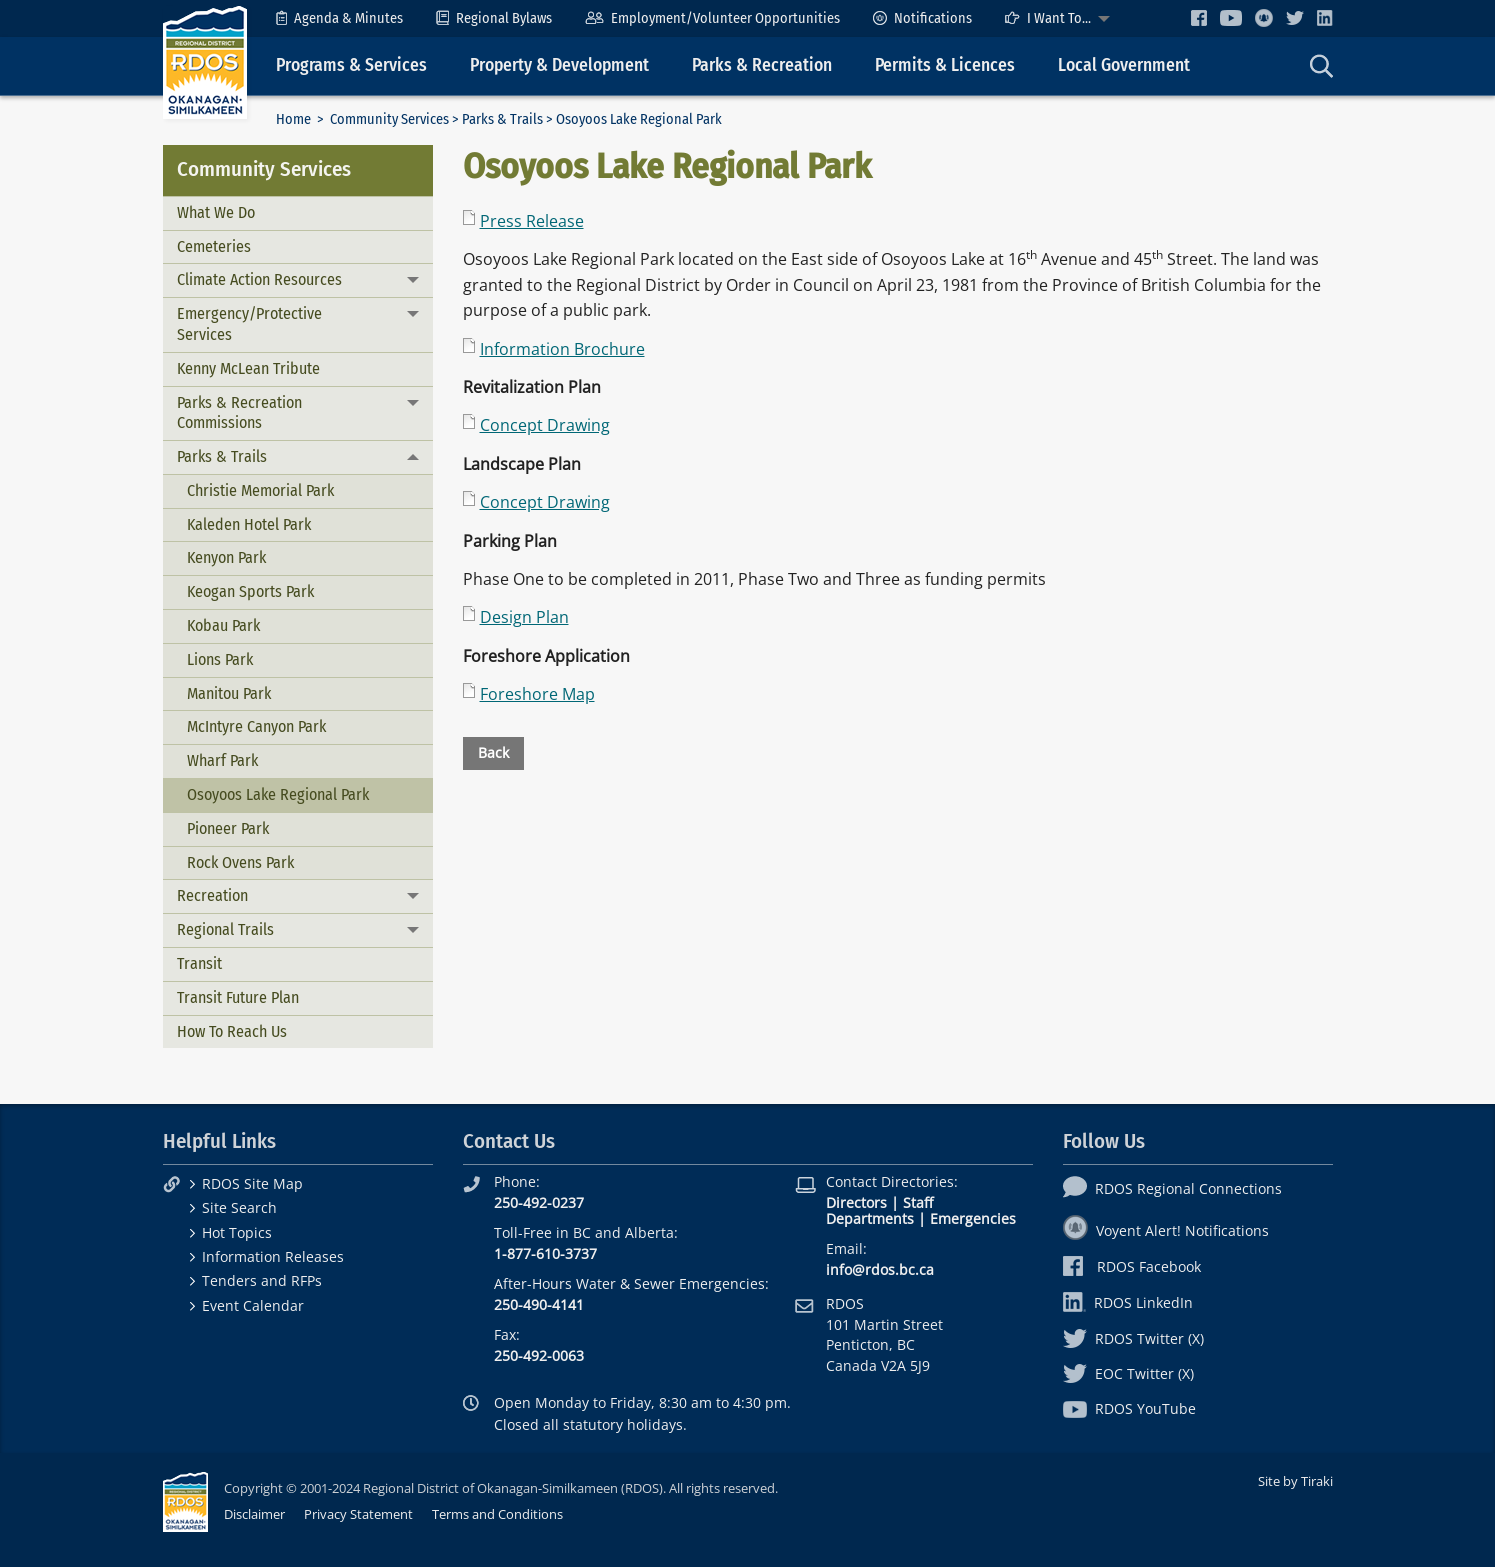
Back (493, 752)
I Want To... (1048, 18)
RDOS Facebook (1132, 1266)
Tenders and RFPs (262, 1280)
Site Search (239, 1207)
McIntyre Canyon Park (256, 726)
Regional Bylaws (494, 18)
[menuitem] (339, 18)
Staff (918, 1202)
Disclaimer (254, 1514)
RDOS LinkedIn (1128, 1302)
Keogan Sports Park (250, 591)
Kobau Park (223, 625)
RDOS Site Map (252, 1183)
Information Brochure (562, 349)
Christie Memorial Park (260, 490)
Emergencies (973, 1218)
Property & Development (559, 65)
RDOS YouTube (1129, 1408)
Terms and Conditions (497, 1514)
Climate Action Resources (259, 279)
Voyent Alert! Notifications (1166, 1230)
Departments (870, 1218)
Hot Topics (237, 1232)
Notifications (922, 18)
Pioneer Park (228, 828)
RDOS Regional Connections (1172, 1188)
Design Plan (524, 617)
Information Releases (273, 1256)
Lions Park (220, 659)
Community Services (389, 119)
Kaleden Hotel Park (249, 524)
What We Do (216, 212)
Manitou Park (229, 693)
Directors (856, 1202)
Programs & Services (351, 65)
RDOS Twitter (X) (1133, 1338)
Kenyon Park (226, 557)
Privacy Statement (358, 1514)
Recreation (212, 895)
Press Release (532, 221)
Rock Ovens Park (240, 862)
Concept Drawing (545, 425)
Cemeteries (214, 246)
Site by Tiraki (1295, 1481)
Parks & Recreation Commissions (239, 413)
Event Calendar (253, 1305)
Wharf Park (222, 760)
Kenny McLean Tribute (248, 368)
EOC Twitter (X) (1128, 1373)
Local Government (1124, 65)
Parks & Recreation (762, 65)
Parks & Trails (502, 119)
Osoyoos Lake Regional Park (278, 794)
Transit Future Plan (238, 997)
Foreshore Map (537, 694)
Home (293, 119)
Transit (199, 963)
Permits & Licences (945, 65)
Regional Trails (225, 929)
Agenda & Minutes (339, 18)
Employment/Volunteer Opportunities (712, 18)
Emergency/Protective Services (249, 324)
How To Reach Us (232, 1031)
